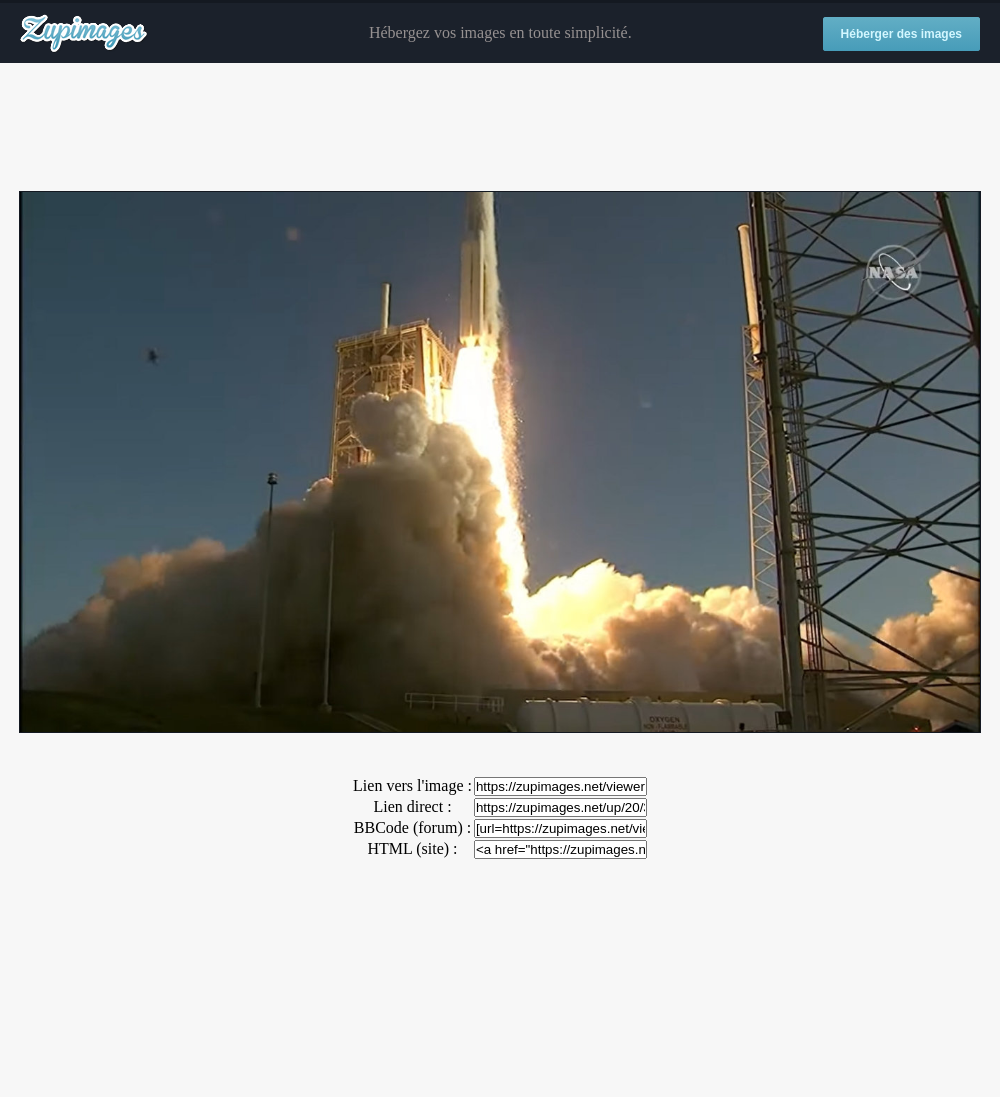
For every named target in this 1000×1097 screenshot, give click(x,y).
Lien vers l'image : (412, 785)
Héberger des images (901, 34)
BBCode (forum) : (412, 827)
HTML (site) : (412, 848)
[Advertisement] (500, 128)
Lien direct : (412, 806)
